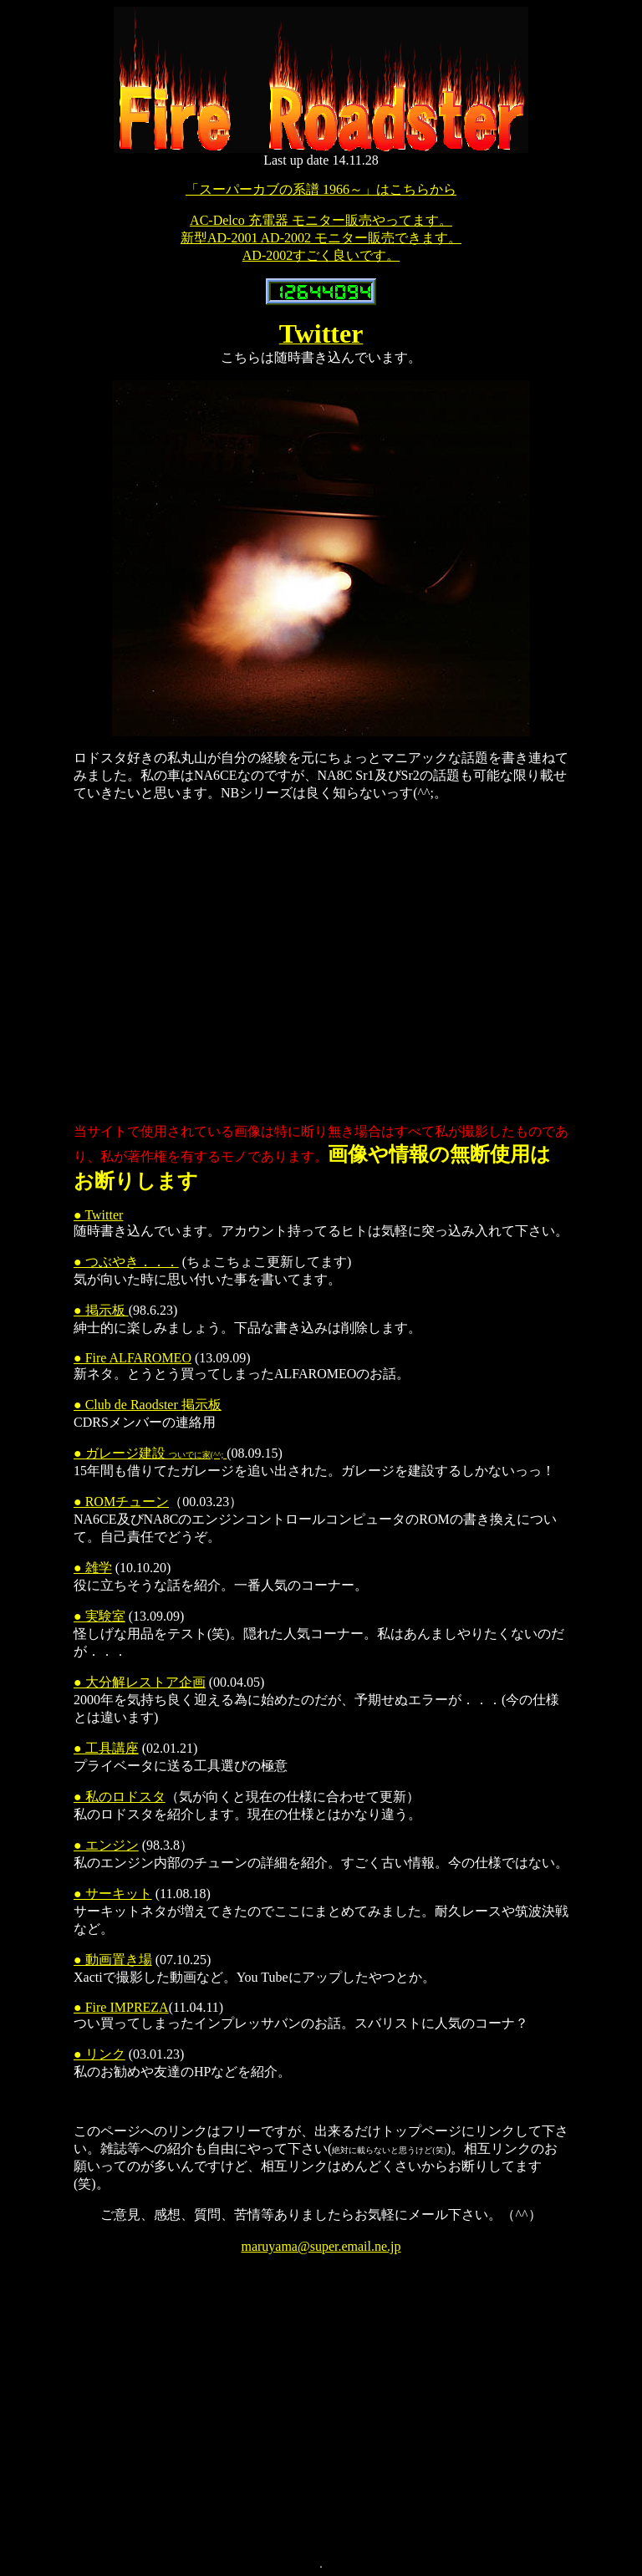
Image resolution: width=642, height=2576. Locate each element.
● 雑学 (93, 1567)
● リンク (99, 2054)
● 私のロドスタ (120, 1796)
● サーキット (113, 1893)
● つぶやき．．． (126, 1262)
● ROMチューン (121, 1501)
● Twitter (98, 1215)
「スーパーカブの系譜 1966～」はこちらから (321, 189)
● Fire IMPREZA (121, 2007)
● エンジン (106, 1845)
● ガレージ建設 (150, 1453)
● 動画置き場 (113, 1959)
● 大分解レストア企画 (140, 1682)
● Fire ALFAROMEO (132, 1358)
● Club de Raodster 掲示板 (148, 1404)
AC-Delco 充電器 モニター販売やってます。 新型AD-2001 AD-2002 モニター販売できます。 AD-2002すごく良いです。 (321, 237)
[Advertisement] (358, 963)
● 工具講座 (106, 1748)
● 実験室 (99, 1616)
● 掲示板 (101, 1310)
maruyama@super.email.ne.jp (320, 2246)
